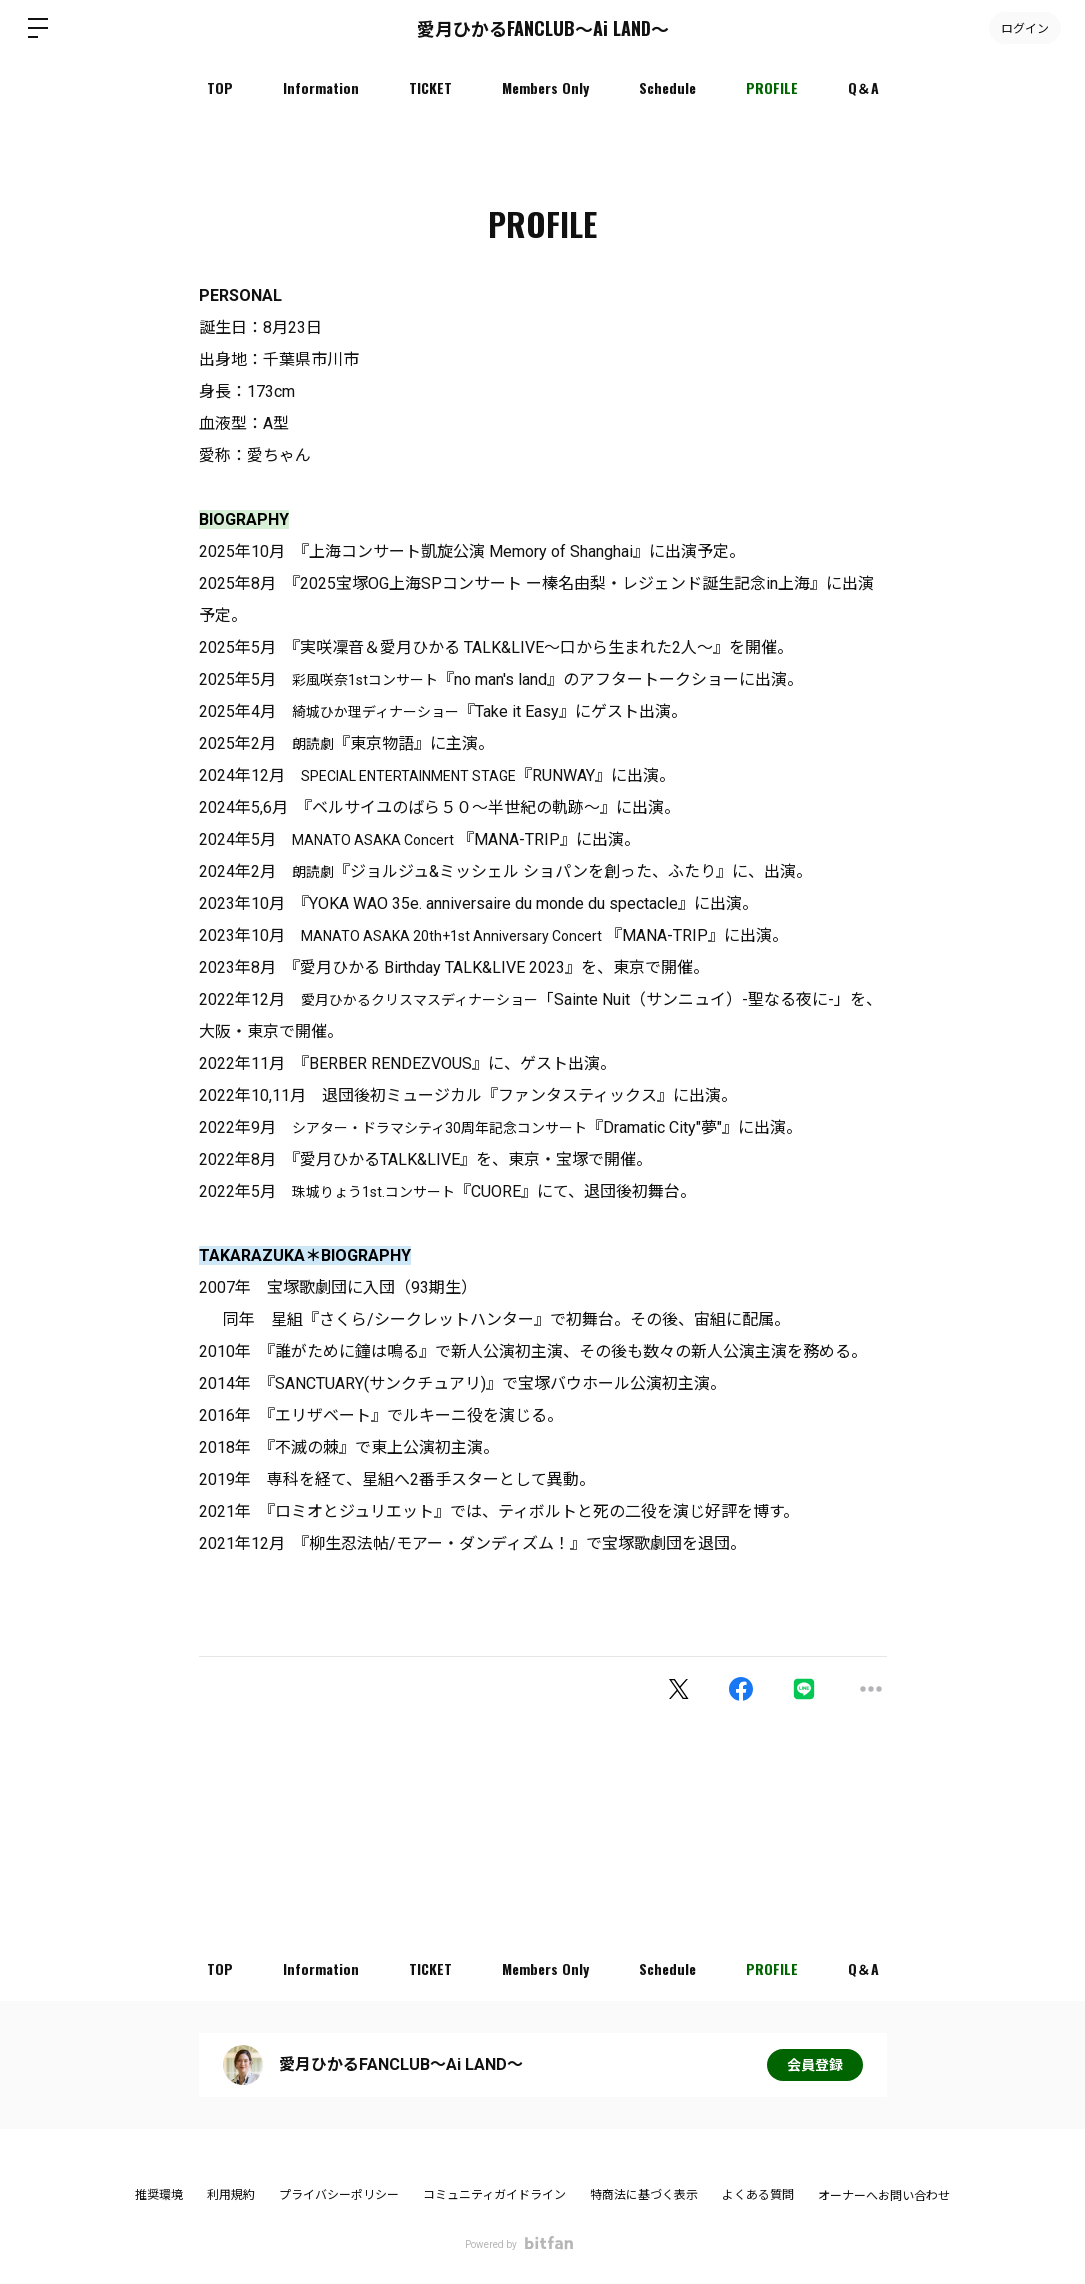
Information (321, 87)
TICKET (430, 87)
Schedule (667, 87)
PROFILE (772, 87)
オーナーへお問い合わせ (884, 2196)
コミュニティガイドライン (494, 2195)
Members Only (545, 87)
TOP (220, 87)
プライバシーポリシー (339, 2195)
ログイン (1025, 27)
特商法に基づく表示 (644, 2195)
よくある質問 (758, 2195)
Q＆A (863, 87)
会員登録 (815, 2065)
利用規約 (231, 2195)
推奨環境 (159, 2195)
